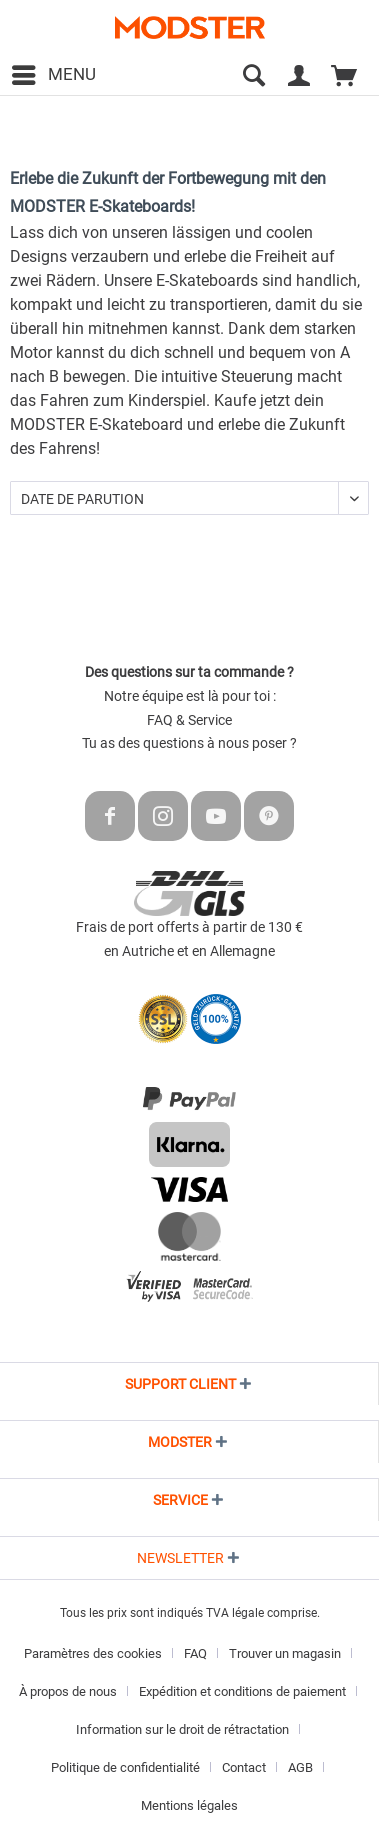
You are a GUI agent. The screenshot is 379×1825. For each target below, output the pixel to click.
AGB (300, 1767)
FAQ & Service (189, 720)
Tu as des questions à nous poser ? (189, 743)
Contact (244, 1767)
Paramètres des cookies (93, 1653)
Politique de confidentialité (125, 1767)
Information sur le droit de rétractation (182, 1729)
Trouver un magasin (285, 1653)
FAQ (195, 1653)
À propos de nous (68, 1691)
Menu (54, 71)
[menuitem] (53, 75)
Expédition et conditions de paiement (242, 1691)
